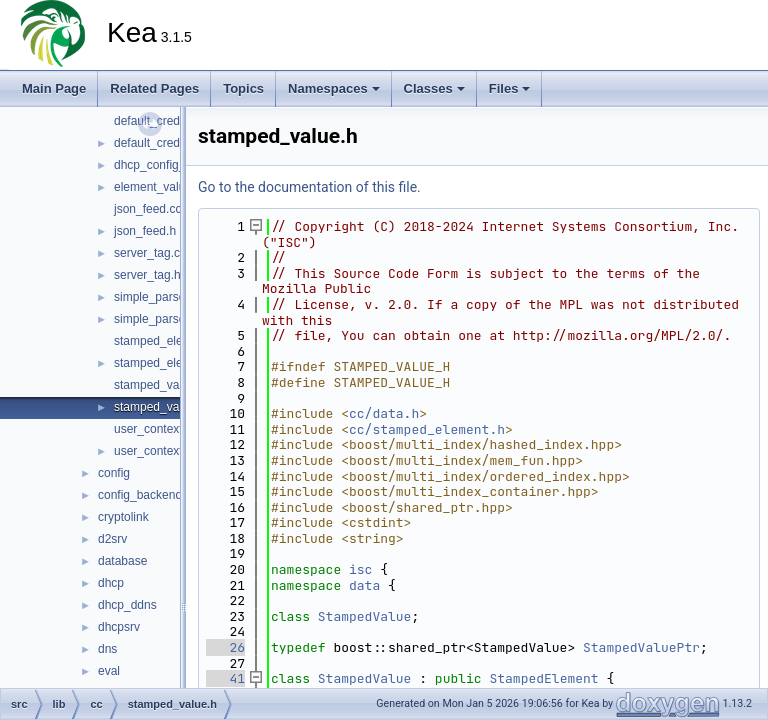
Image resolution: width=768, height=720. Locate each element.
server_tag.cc (150, 253)
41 (225, 678)
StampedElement (543, 678)
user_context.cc (156, 429)
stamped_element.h (166, 363)
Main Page (54, 88)
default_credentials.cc (172, 121)
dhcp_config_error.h (167, 165)
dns (107, 649)
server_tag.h (147, 275)
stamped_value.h (159, 407)
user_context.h (153, 451)
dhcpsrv (119, 627)
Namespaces (334, 88)
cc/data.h (384, 413)
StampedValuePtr (641, 647)
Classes (434, 88)
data (364, 585)
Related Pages (154, 88)
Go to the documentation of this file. (309, 187)
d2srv (112, 539)
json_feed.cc (147, 209)
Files (510, 88)
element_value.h (158, 187)
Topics (243, 88)
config (114, 473)
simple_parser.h (156, 319)
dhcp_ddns (127, 605)
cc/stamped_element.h (427, 429)
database (122, 561)
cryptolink (123, 517)
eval (109, 671)
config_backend (140, 495)
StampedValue (365, 616)
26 (225, 647)
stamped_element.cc (169, 341)
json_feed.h (145, 231)
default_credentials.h (169, 143)
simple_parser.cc (159, 297)
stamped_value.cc (162, 385)
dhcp (111, 583)
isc (360, 569)
